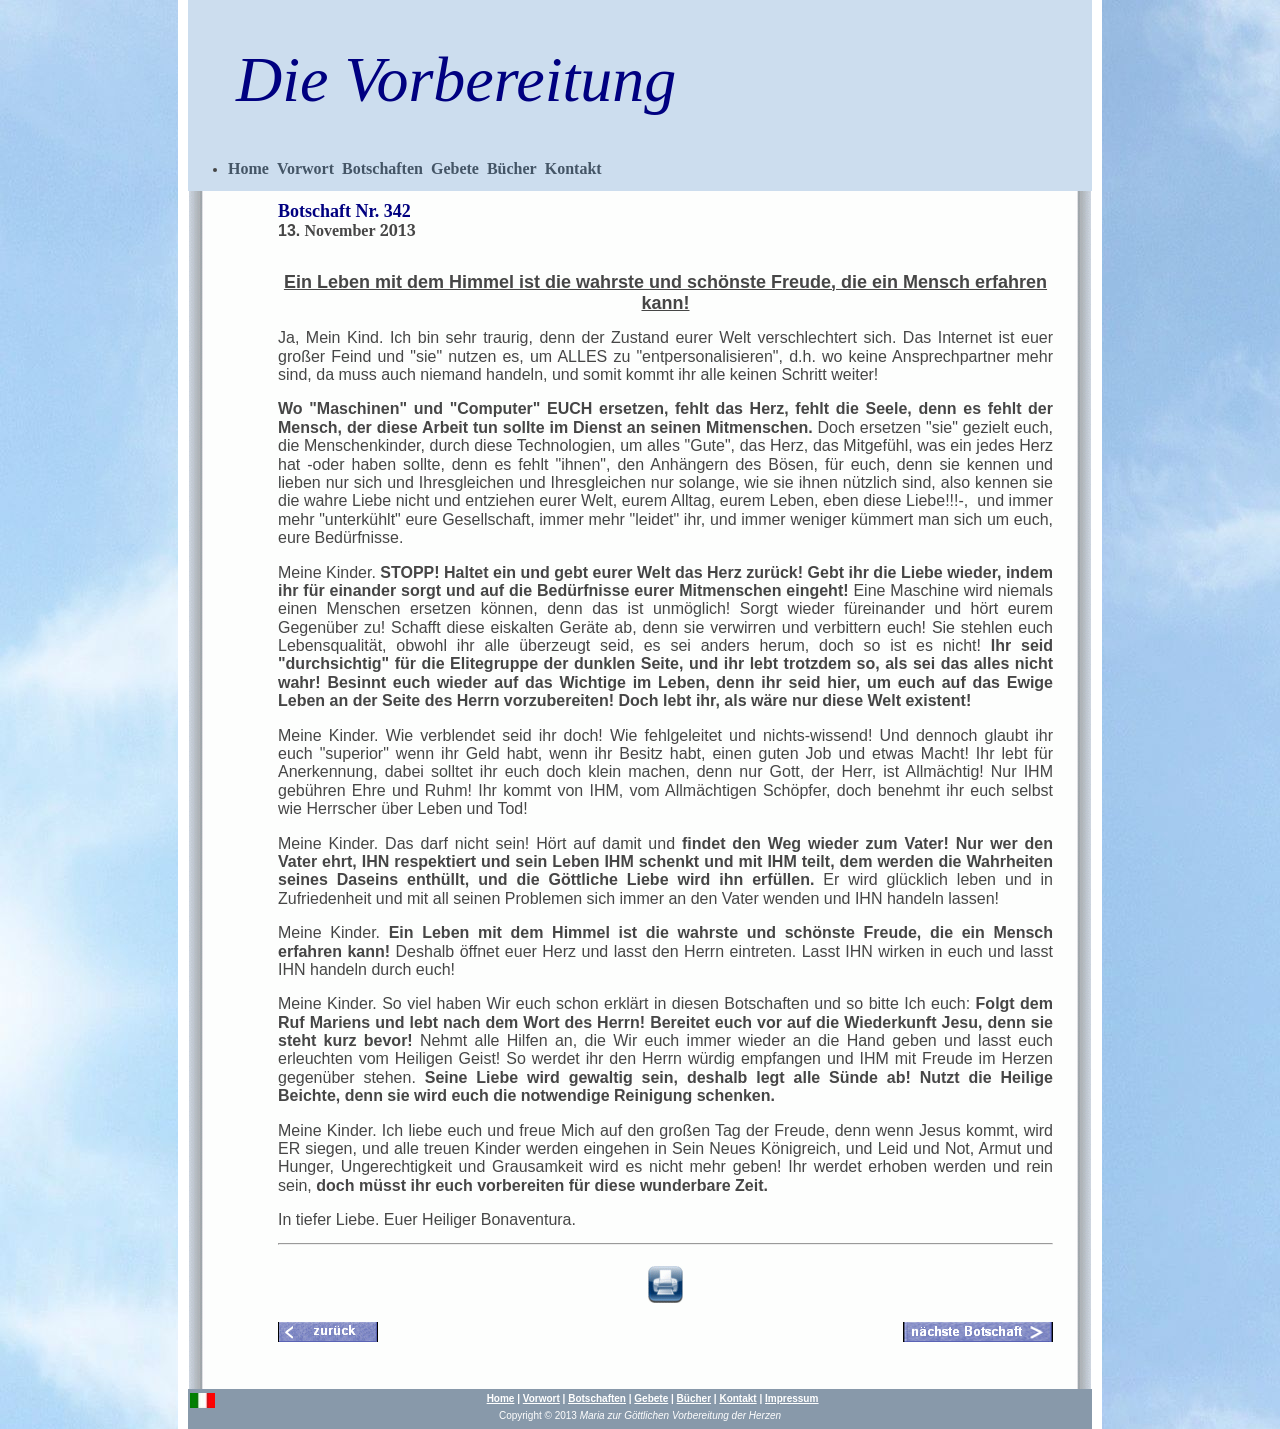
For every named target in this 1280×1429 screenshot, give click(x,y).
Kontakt (573, 168)
